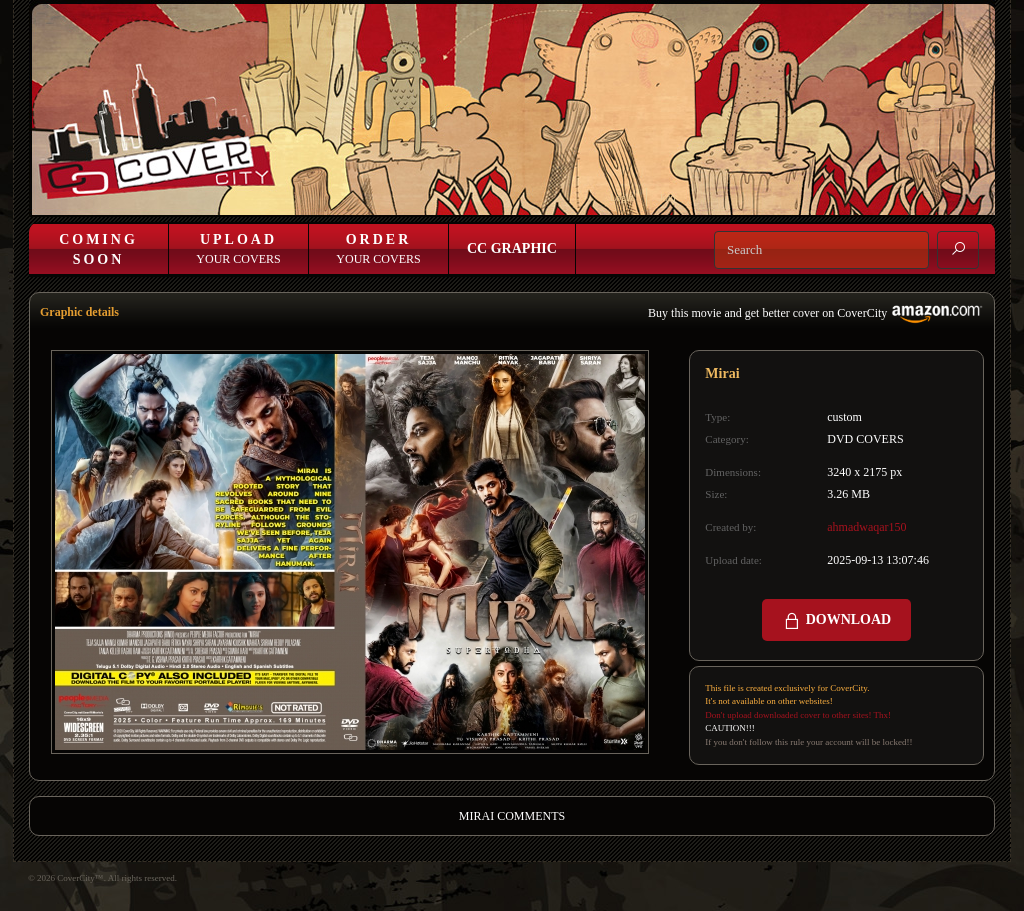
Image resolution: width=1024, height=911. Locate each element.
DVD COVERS (865, 439)
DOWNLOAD (836, 621)
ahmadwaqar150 (866, 527)
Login (622, 197)
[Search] (821, 250)
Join (667, 197)
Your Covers (238, 249)
